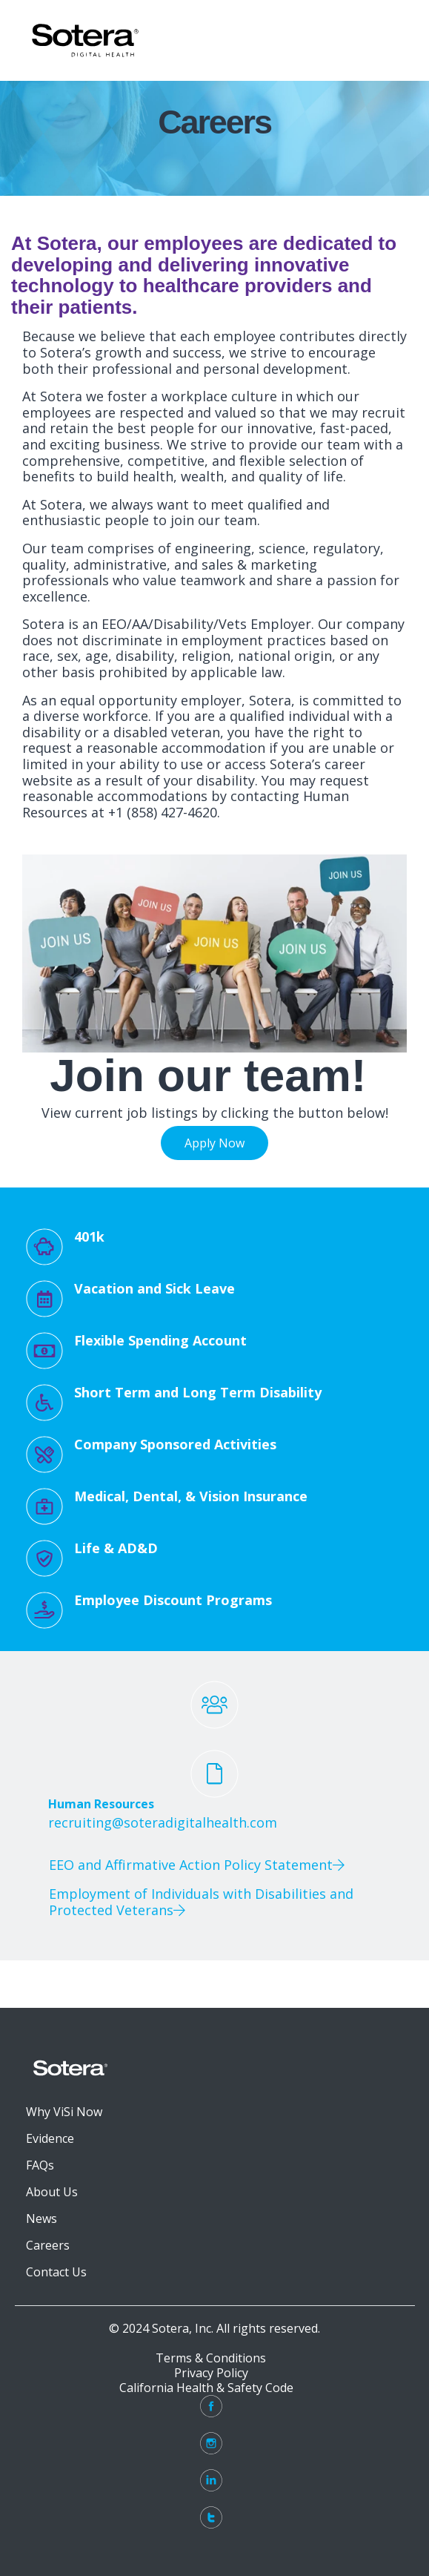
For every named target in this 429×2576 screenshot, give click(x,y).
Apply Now (214, 1143)
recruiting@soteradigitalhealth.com (162, 1822)
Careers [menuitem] (48, 2245)
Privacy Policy (211, 2372)
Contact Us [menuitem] (56, 2271)
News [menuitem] (41, 2218)
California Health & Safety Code (210, 2387)
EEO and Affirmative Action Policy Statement (198, 1865)
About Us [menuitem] (52, 2191)
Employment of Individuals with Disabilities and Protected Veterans (201, 1902)
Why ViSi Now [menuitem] (64, 2111)
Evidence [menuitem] (50, 2138)
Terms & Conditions (211, 2358)
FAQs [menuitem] (40, 2165)
